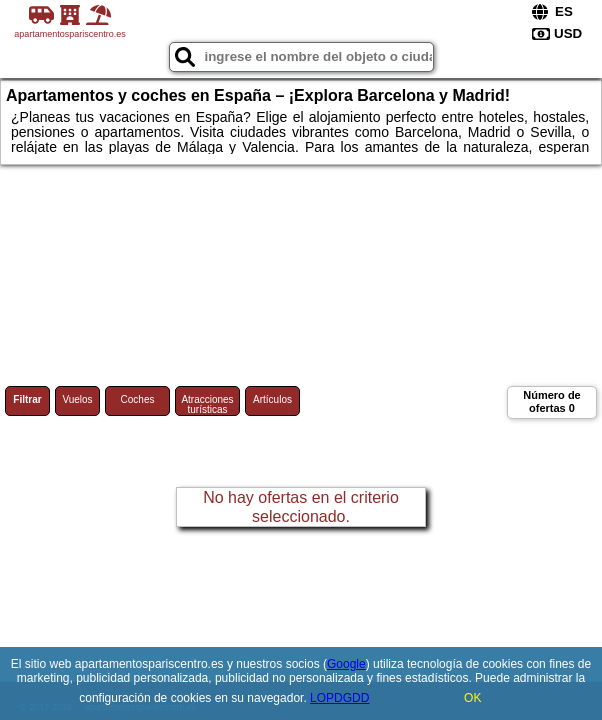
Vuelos (77, 399)
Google (346, 664)
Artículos (272, 399)
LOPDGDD (339, 698)
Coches (138, 399)
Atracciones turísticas (207, 404)
